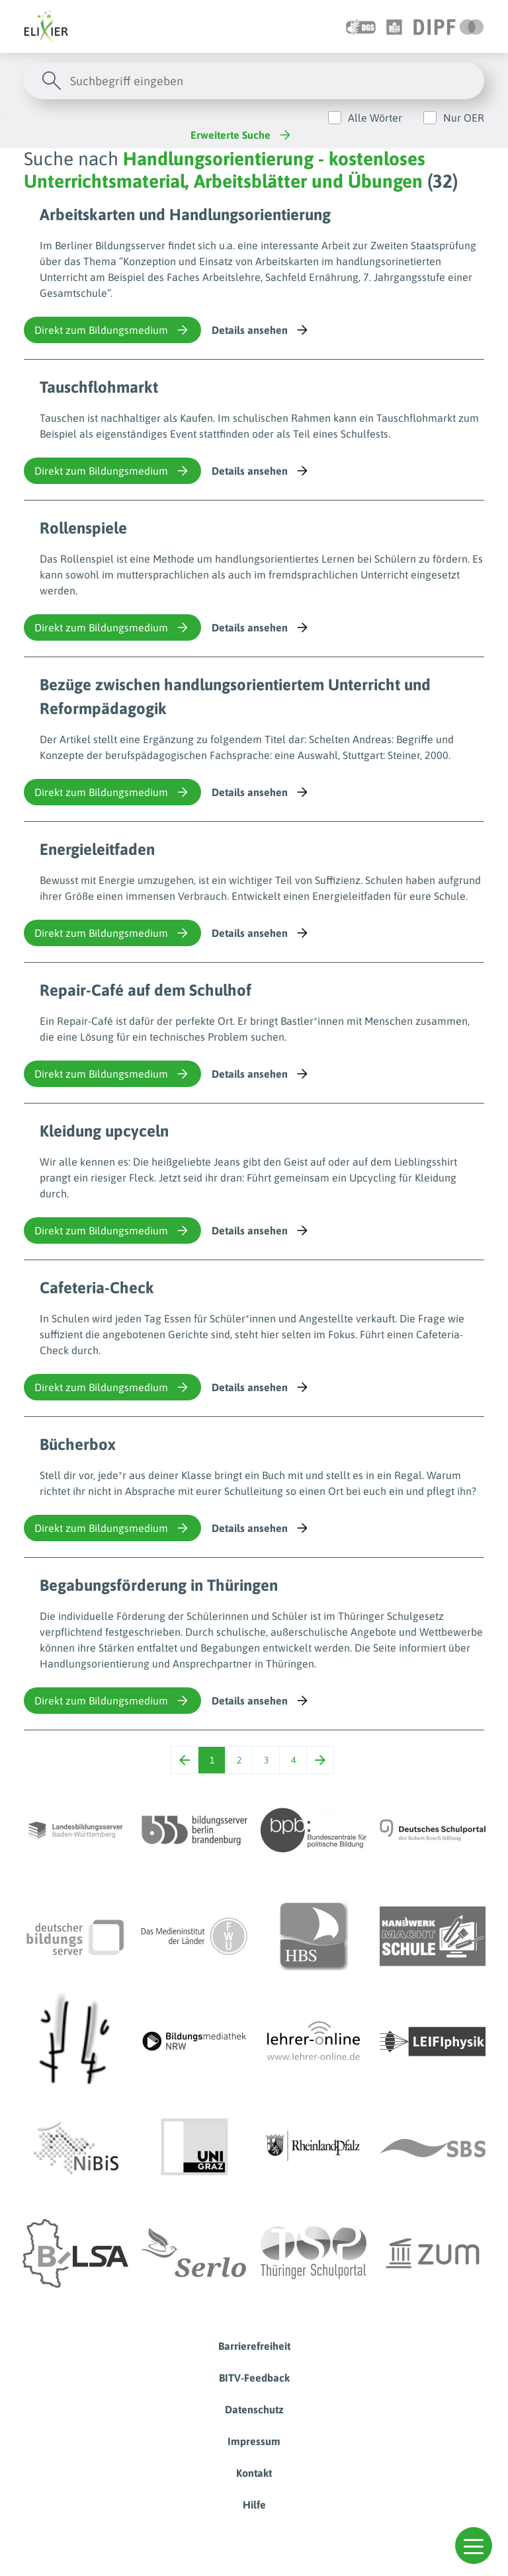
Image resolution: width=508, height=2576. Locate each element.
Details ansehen (261, 330)
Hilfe (254, 2505)
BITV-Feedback (254, 2378)
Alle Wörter (375, 118)
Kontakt (254, 2473)
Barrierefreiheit (254, 2346)
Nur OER (463, 118)
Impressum (254, 2441)
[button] (473, 2545)
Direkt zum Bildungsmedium (112, 330)
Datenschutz (254, 2409)
